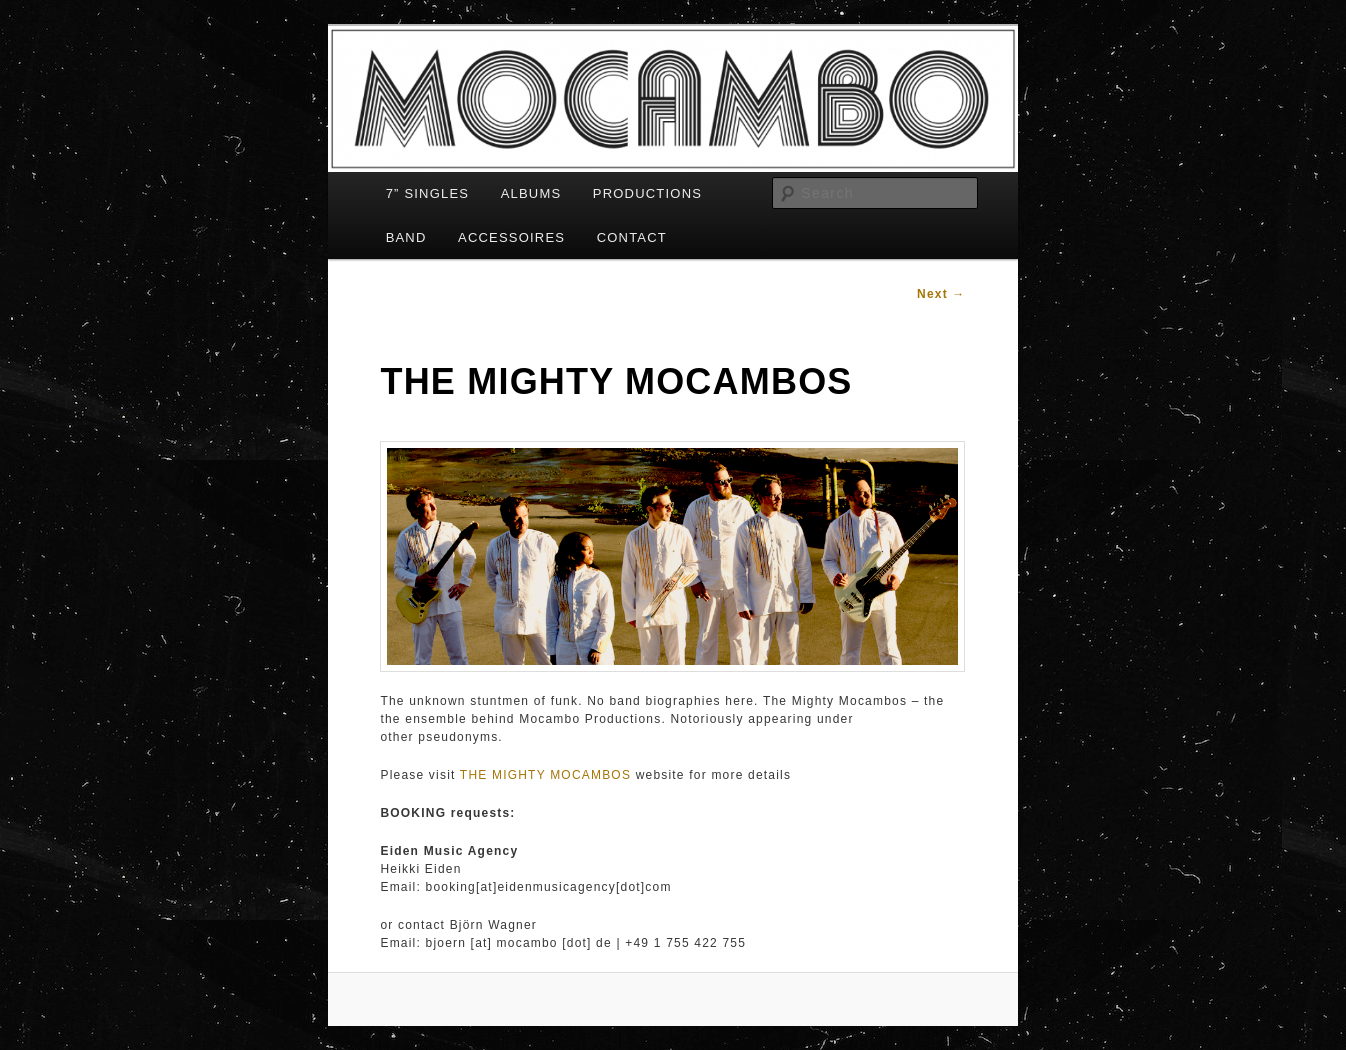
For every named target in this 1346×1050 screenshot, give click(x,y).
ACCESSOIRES (511, 237)
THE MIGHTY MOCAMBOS (545, 775)
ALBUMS (531, 193)
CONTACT (632, 237)
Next (941, 294)
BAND (406, 237)
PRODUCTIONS (647, 193)
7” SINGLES (428, 193)
